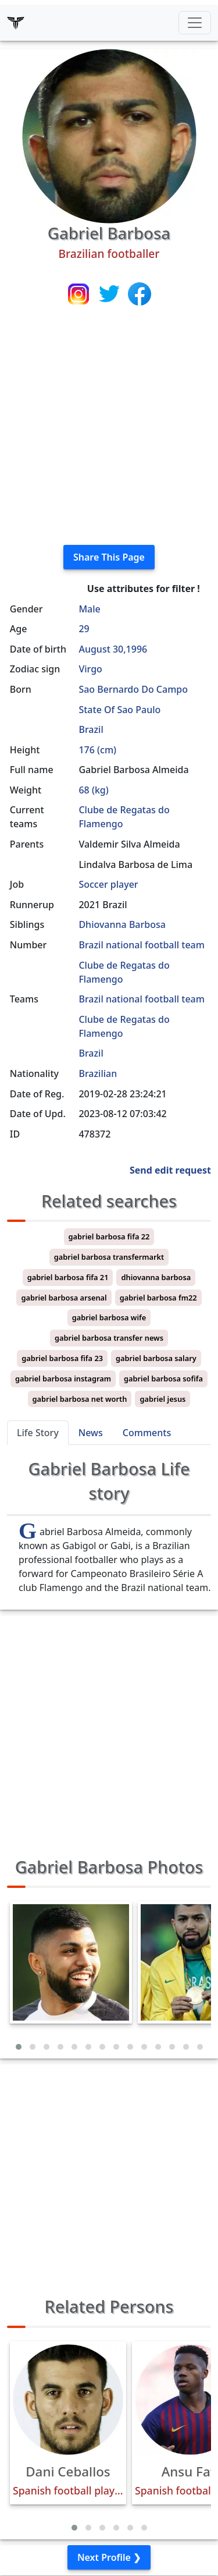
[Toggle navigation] (194, 22)
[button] (19, 2047)
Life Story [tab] (38, 1432)
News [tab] (90, 1432)
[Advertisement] (109, 426)
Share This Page (109, 557)
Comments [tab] (147, 1432)
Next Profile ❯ (109, 2557)
